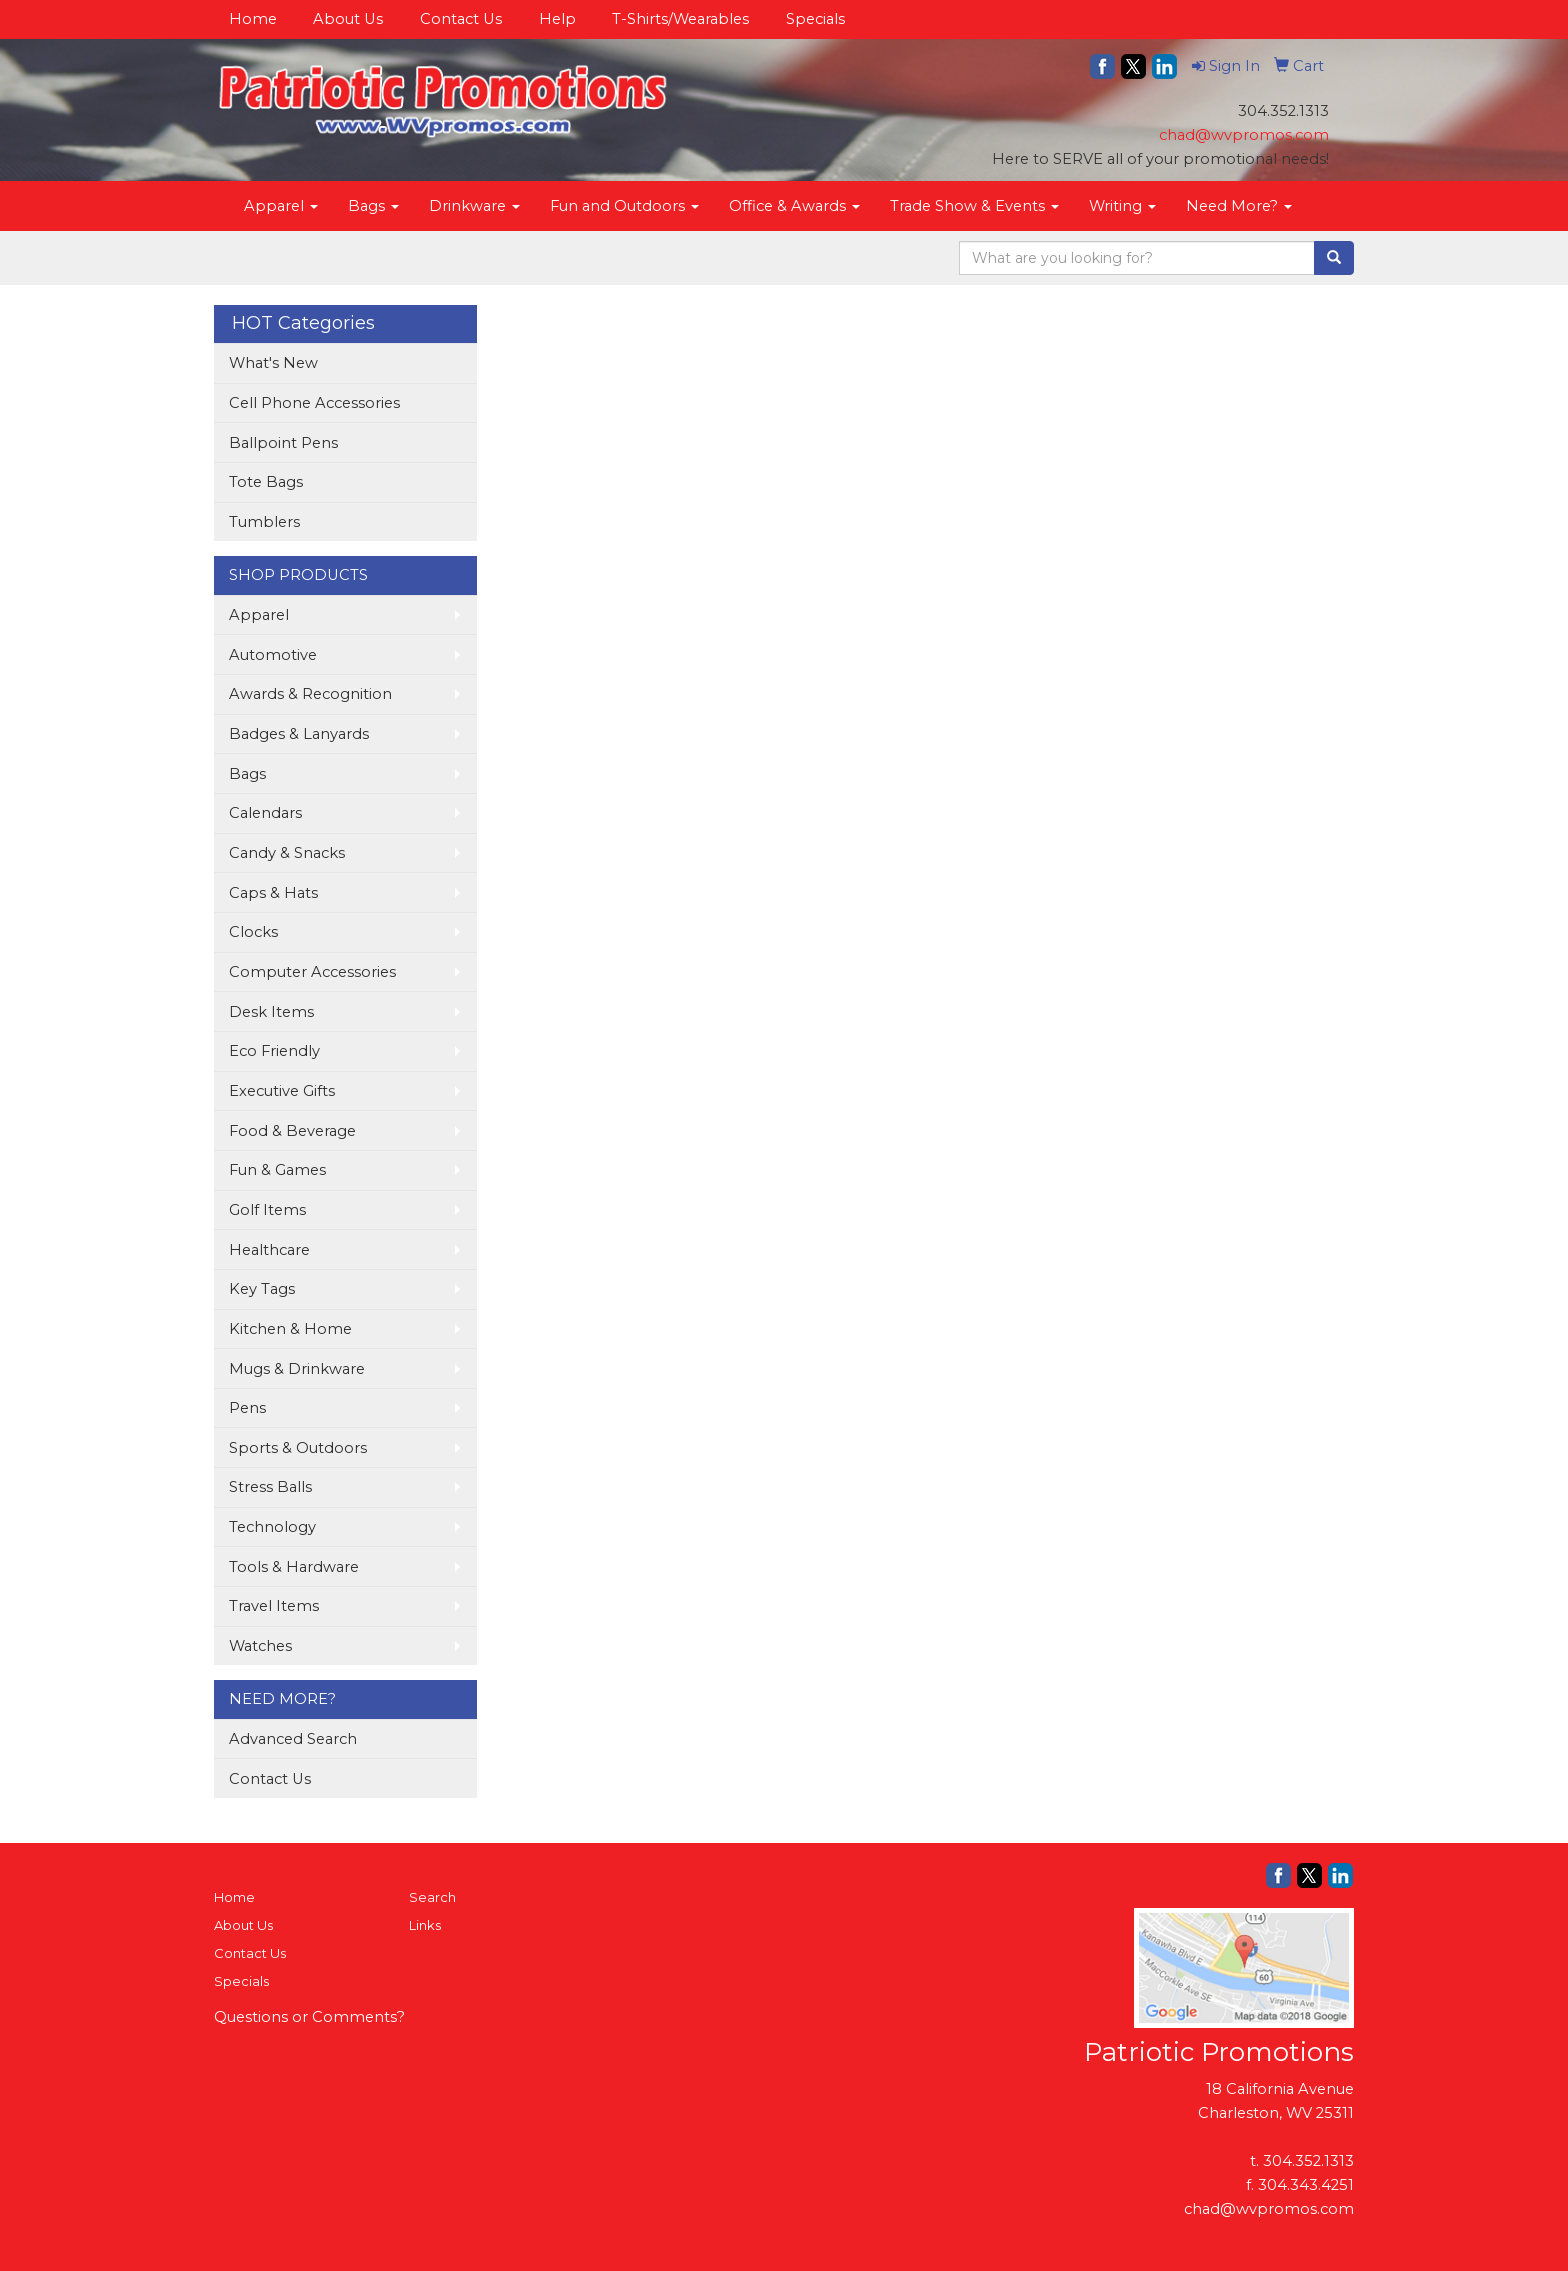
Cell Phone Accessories (314, 403)
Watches (260, 1646)
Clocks (253, 932)
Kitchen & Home (290, 1329)
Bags (373, 206)
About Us (348, 19)
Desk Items (271, 1012)
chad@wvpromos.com (1244, 135)
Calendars (265, 813)
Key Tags (262, 1289)
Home (253, 19)
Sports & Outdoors (298, 1448)
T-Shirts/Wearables (680, 19)
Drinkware (474, 206)
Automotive (273, 655)
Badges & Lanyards (299, 734)
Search (432, 1897)
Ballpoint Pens (283, 443)
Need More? (1239, 206)
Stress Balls (270, 1487)
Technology (272, 1527)
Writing (1122, 206)
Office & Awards (794, 206)
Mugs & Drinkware (297, 1369)
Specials (815, 19)
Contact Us (461, 19)
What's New (273, 363)
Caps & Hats (273, 893)
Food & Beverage (292, 1131)
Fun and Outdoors (624, 206)
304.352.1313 (1308, 2161)
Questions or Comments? (309, 2017)
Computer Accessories (312, 972)
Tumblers (264, 522)
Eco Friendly (274, 1051)
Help (557, 19)
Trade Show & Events (974, 206)
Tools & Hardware (294, 1567)
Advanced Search (293, 1739)
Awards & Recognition (310, 694)
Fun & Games (277, 1170)
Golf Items (267, 1210)
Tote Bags (266, 482)
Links (425, 1925)
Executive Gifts (282, 1091)
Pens (247, 1408)
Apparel (281, 206)
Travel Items (274, 1606)
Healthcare (269, 1250)
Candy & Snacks (287, 853)
